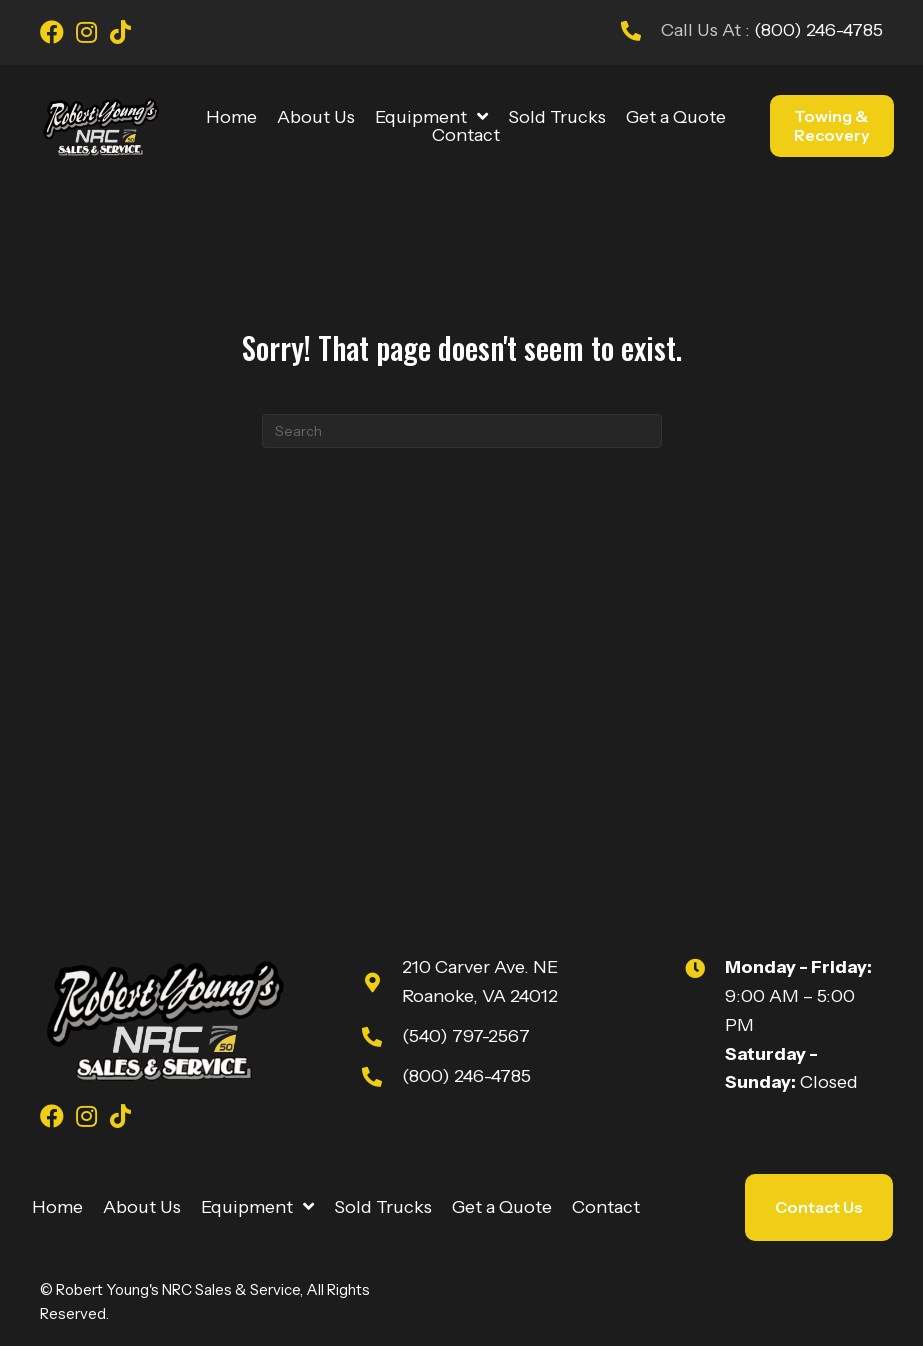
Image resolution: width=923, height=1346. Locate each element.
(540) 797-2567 (466, 1036)
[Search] (462, 431)
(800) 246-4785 (816, 30)
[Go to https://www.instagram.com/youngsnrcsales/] (86, 35)
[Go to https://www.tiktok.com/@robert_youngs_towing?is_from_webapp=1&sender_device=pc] (120, 35)
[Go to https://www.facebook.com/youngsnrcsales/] (52, 35)
